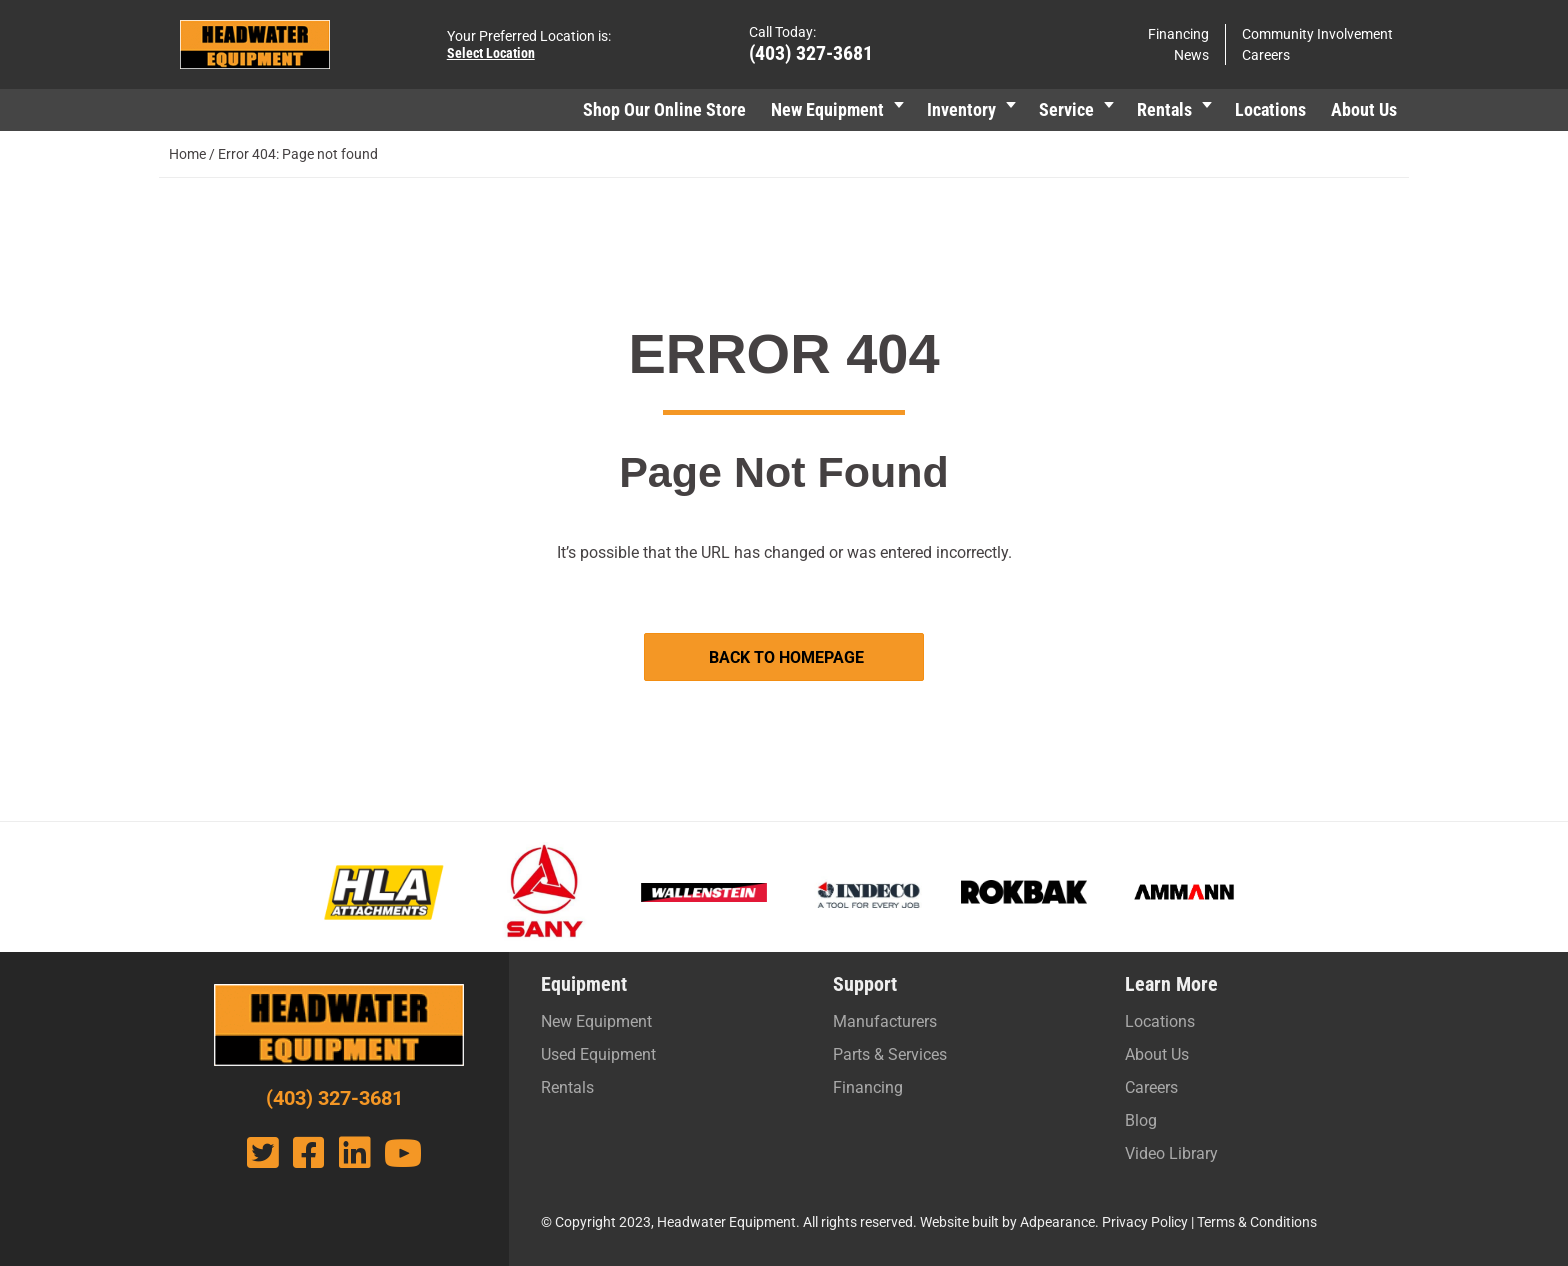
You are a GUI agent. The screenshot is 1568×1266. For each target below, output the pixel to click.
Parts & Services (890, 1054)
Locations (1270, 109)
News (1191, 55)
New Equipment (827, 109)
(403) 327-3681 (811, 53)
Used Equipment (598, 1054)
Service (1066, 109)
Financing (1178, 34)
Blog (1141, 1120)
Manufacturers (885, 1021)
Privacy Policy (1145, 1222)
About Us (1364, 109)
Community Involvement (1317, 34)
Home (187, 154)
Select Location (491, 53)
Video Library (1171, 1153)
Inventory (961, 109)
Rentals (1164, 109)
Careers (1266, 55)
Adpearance (1057, 1222)
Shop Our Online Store (664, 109)
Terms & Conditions (1257, 1222)
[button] (899, 110)
